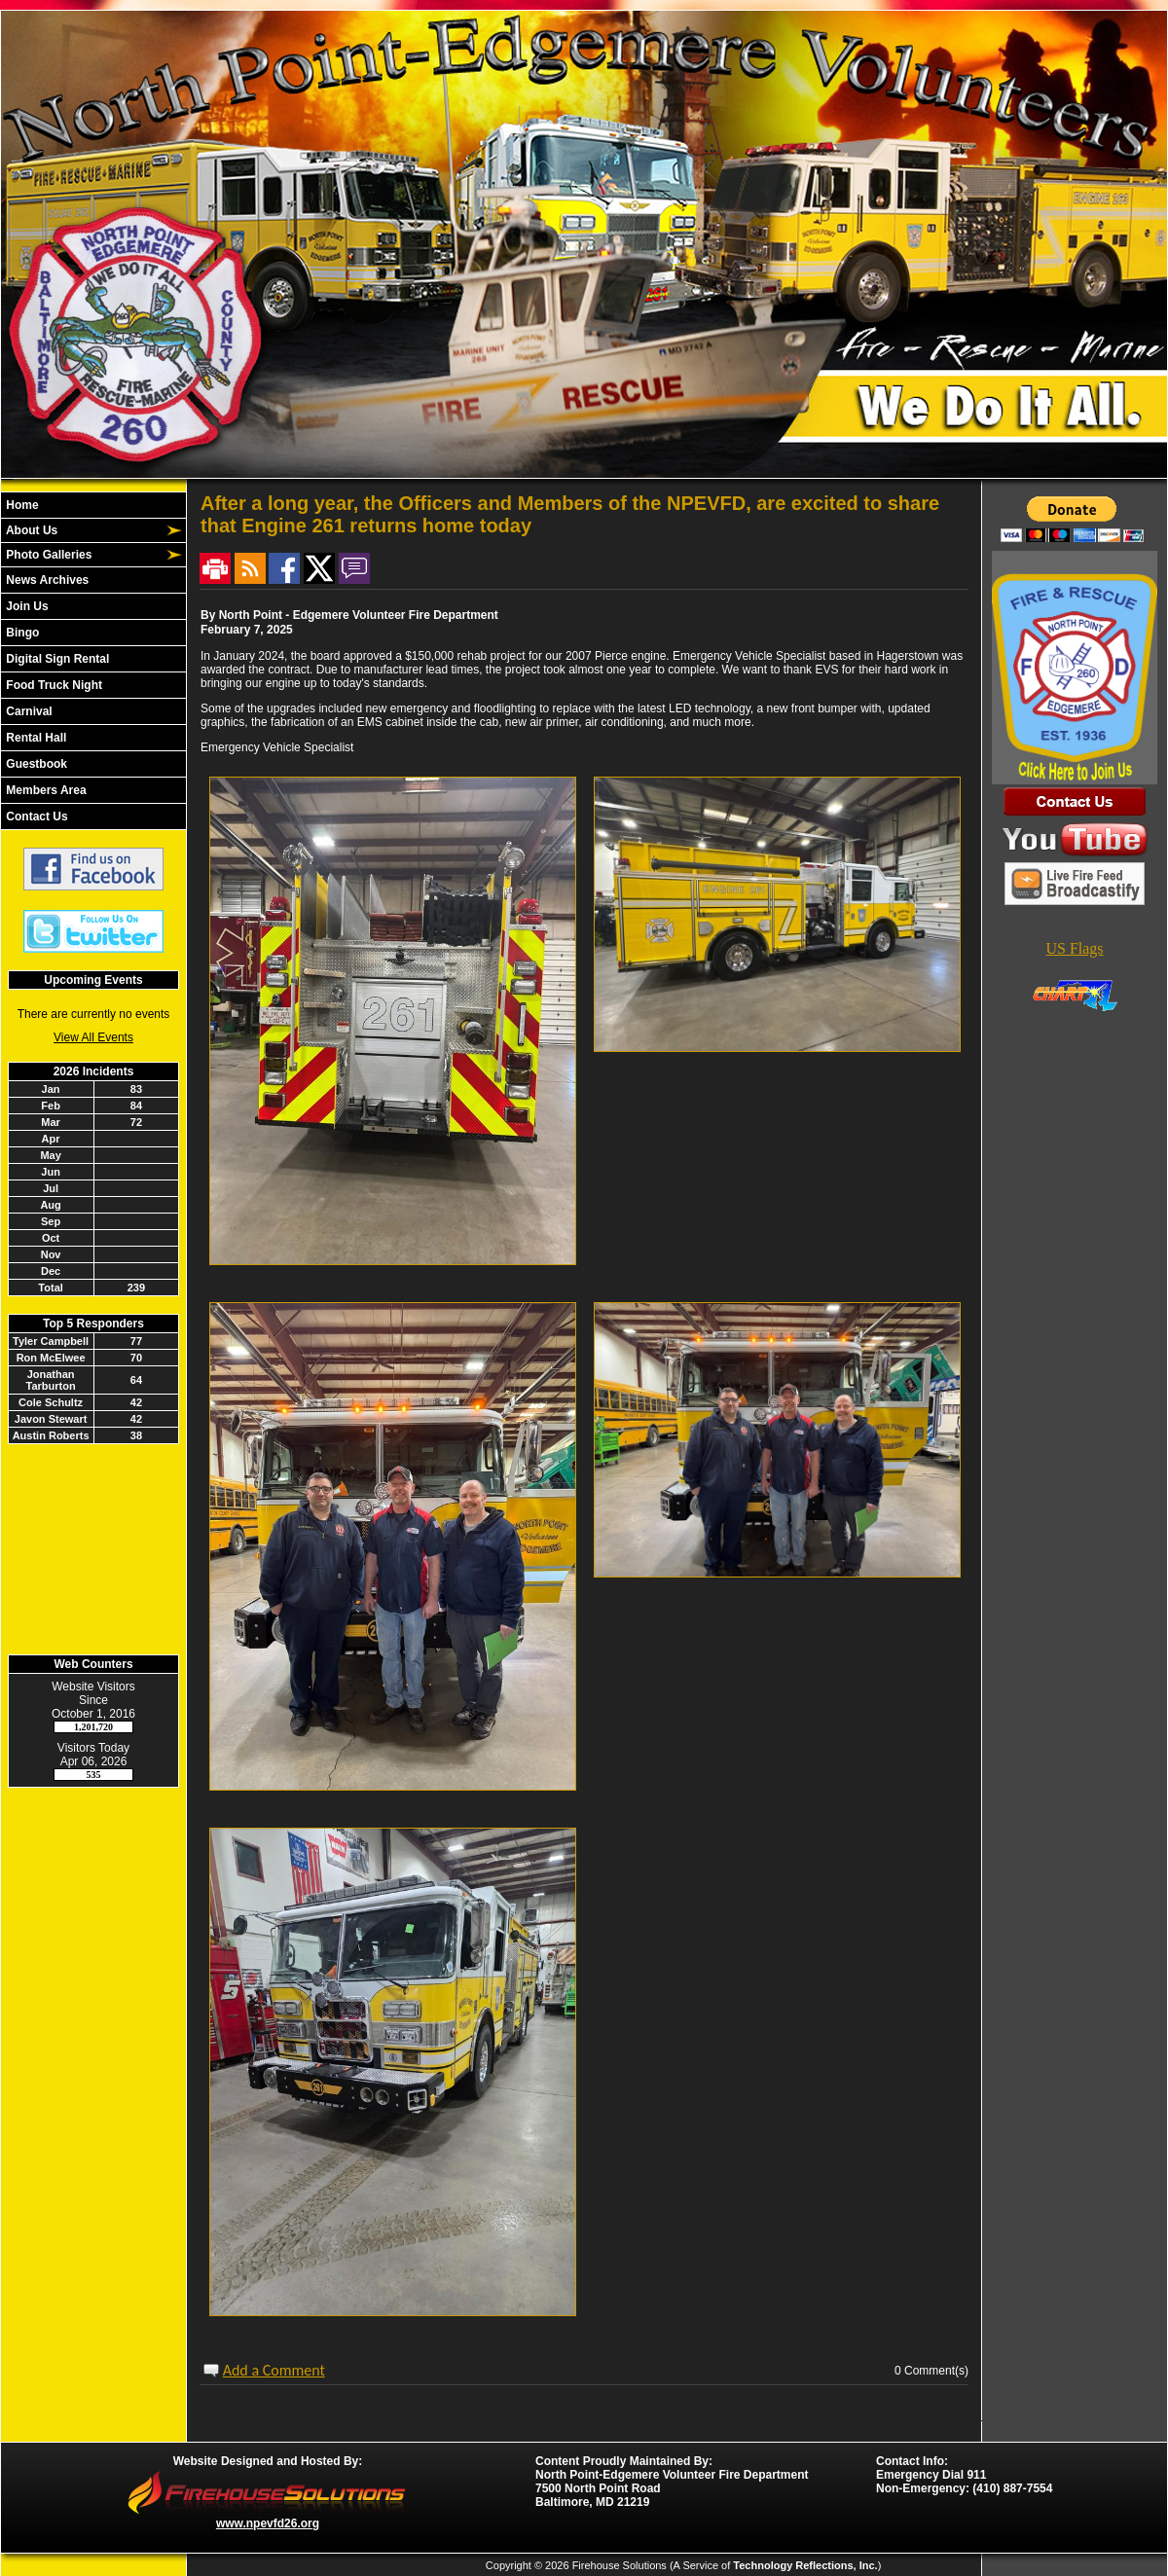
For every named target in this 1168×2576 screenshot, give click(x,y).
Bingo (21, 632)
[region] (93, 660)
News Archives (46, 580)
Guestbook (35, 764)
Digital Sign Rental (56, 659)
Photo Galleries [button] (47, 555)
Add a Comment (274, 2370)
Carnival (28, 711)
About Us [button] (30, 530)
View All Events (93, 1037)
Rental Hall (34, 737)
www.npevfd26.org (267, 2523)
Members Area (45, 790)
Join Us (26, 606)
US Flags (1074, 948)
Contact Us (35, 816)
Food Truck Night (52, 685)
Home (21, 505)
